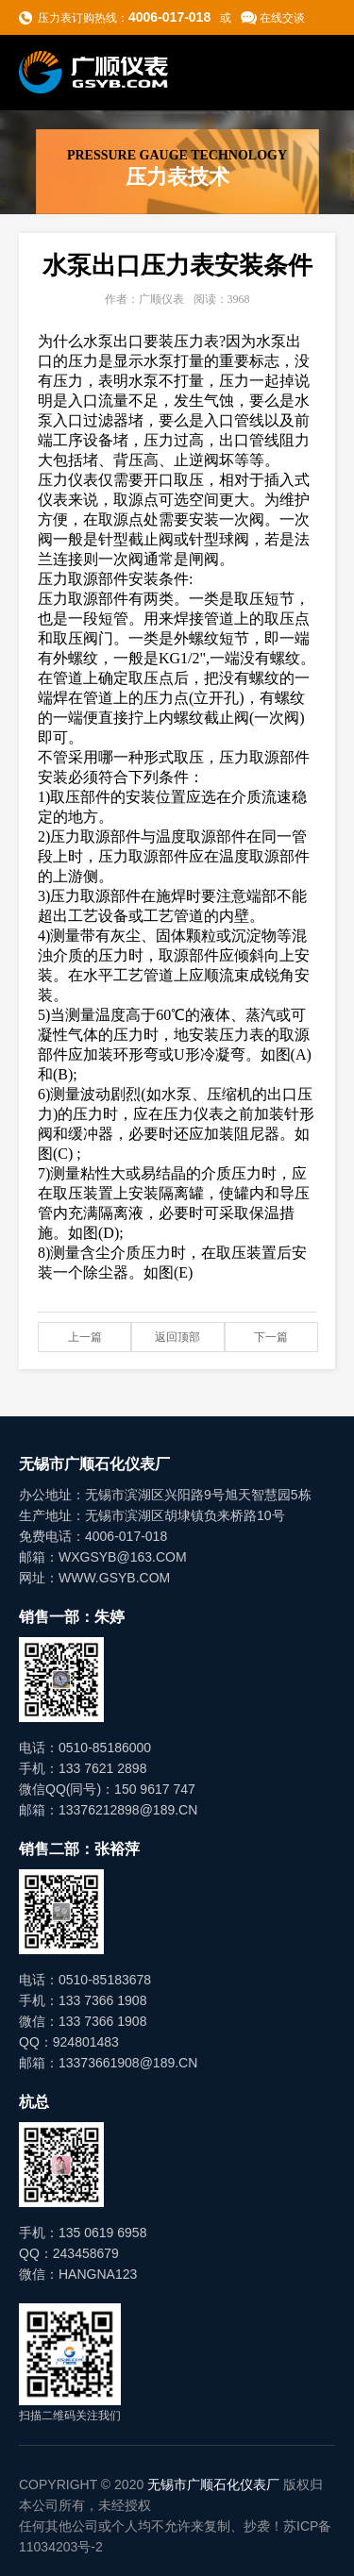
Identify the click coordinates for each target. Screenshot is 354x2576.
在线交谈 (282, 18)
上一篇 (85, 1337)
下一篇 (271, 1337)
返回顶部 (177, 1337)
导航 (317, 72)
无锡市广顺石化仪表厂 (213, 2484)
